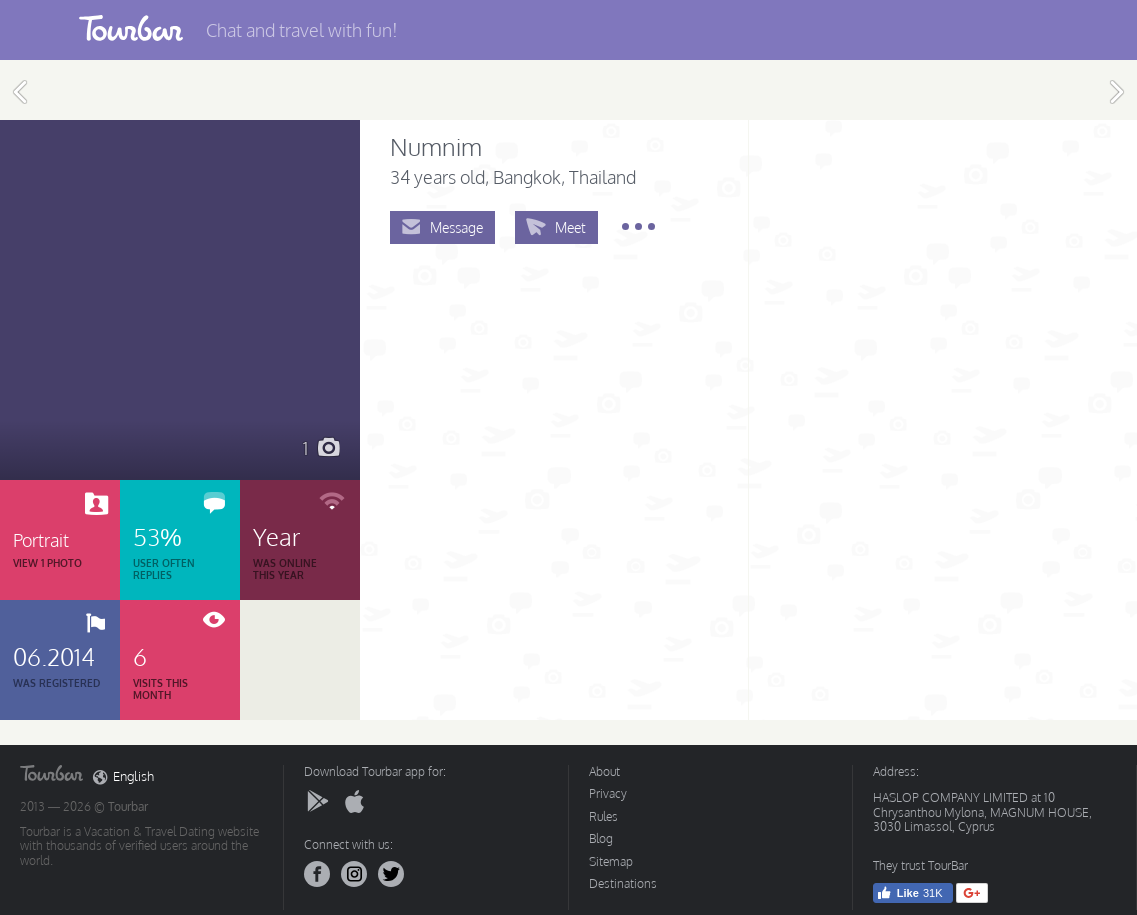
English (123, 777)
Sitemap (611, 861)
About (604, 771)
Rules (603, 816)
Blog (601, 838)
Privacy (608, 793)
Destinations (623, 883)
